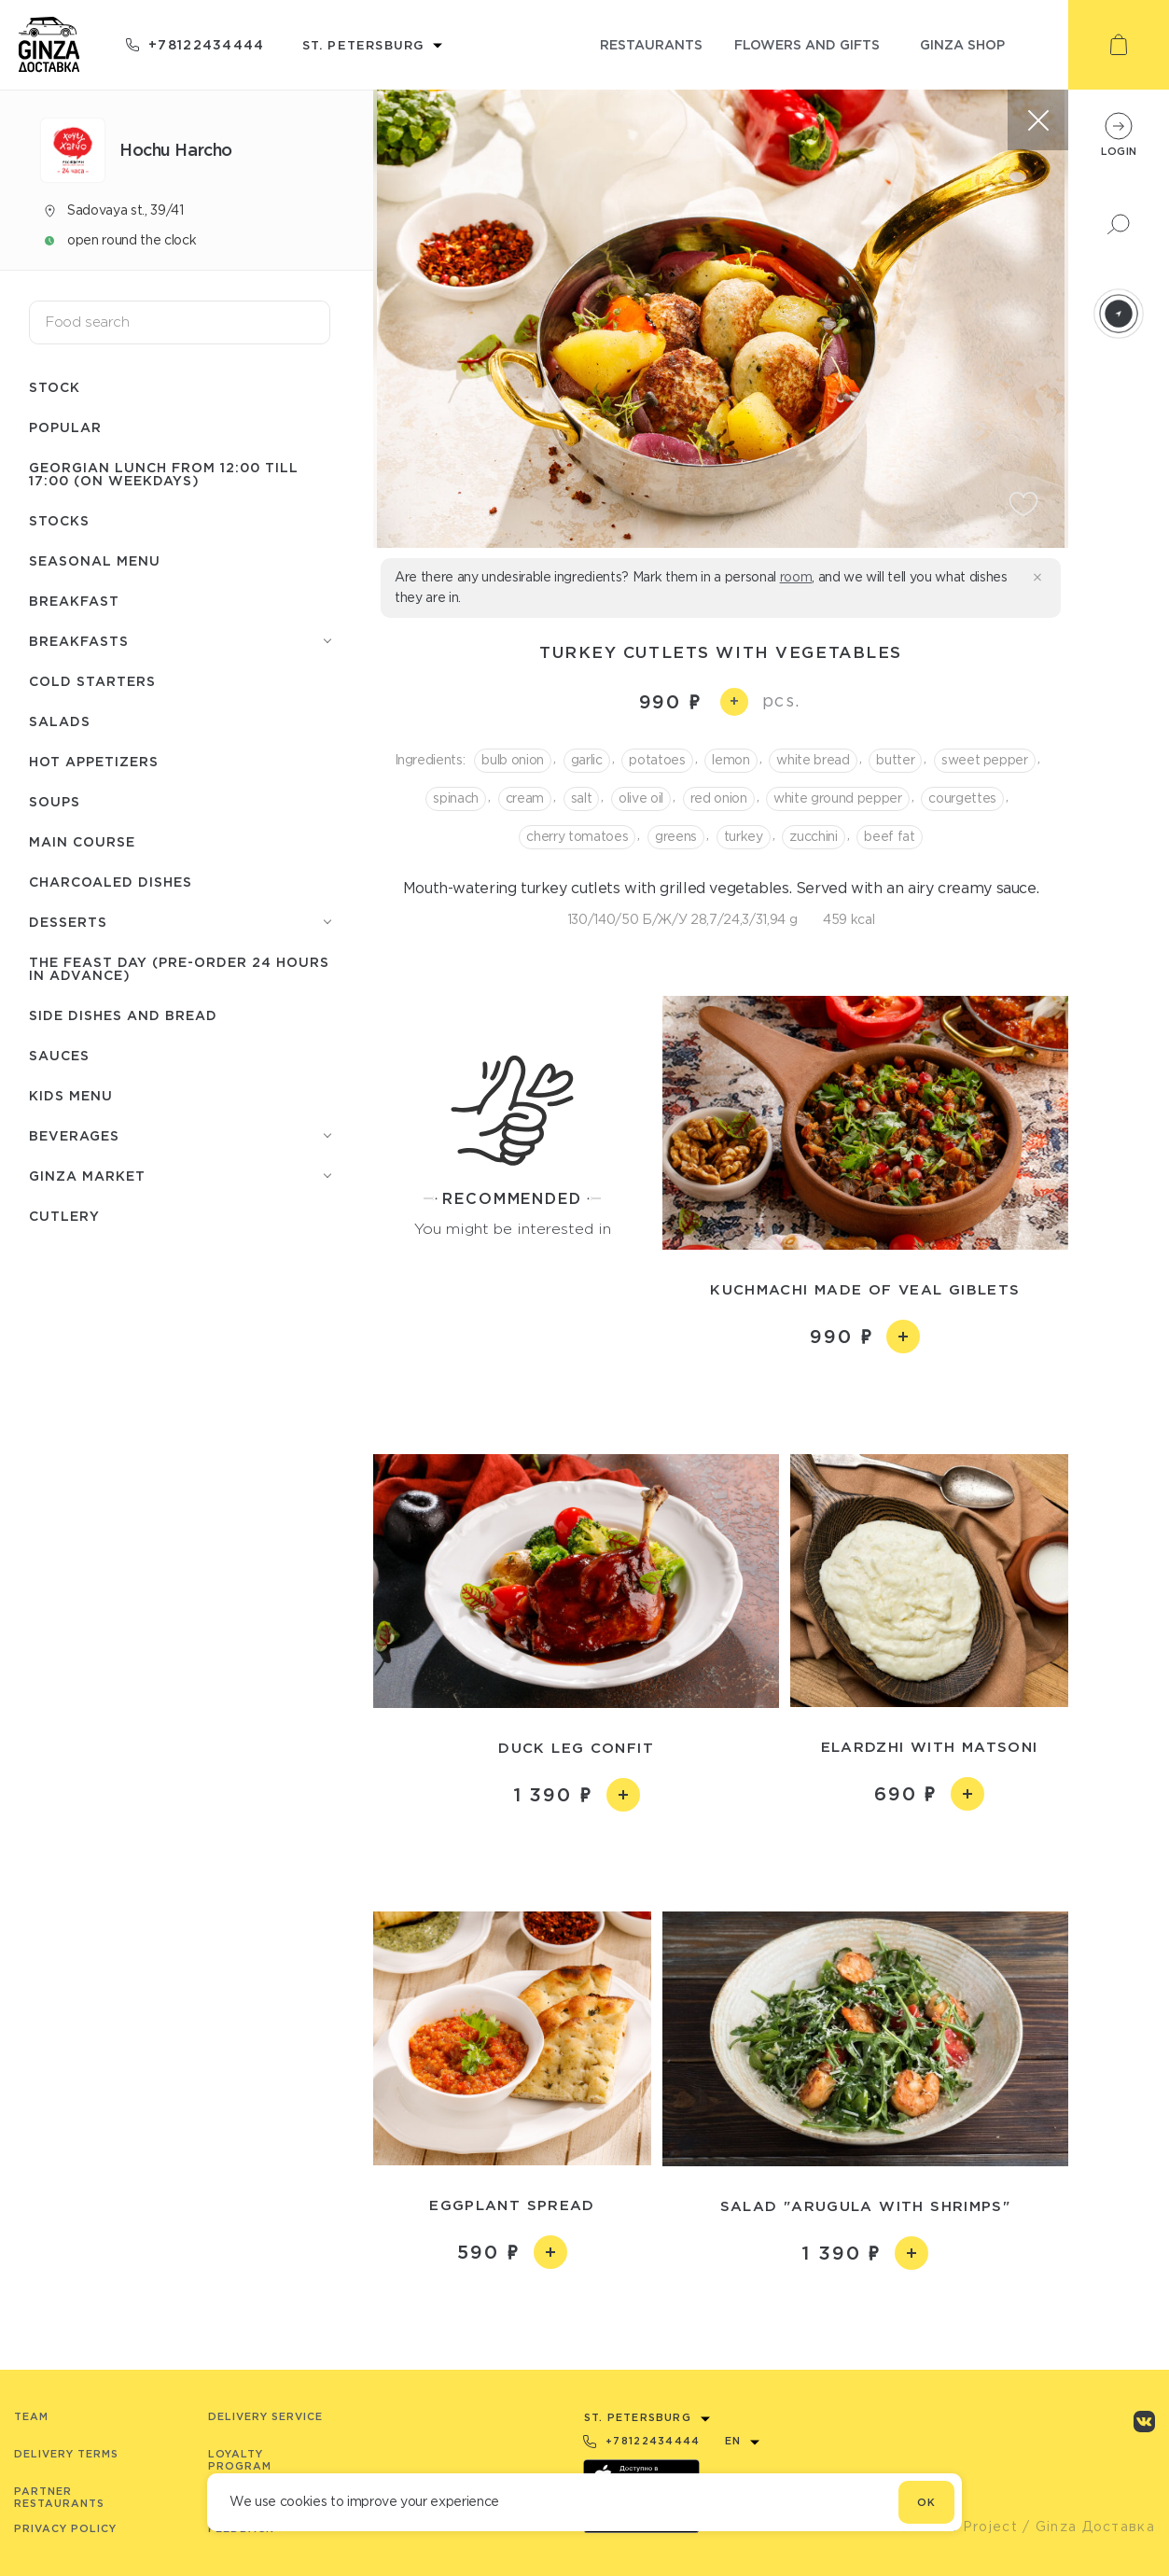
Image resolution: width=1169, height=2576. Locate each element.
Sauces (59, 1055)
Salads (59, 721)
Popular (65, 427)
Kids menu (71, 1095)
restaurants (651, 44)
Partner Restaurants (59, 2497)
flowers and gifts (807, 44)
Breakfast (74, 601)
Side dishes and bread (123, 1015)
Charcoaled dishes (110, 882)
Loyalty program (239, 2459)
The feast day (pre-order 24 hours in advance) (179, 968)
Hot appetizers (94, 761)
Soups (54, 801)
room (796, 576)
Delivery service (265, 2416)
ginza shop (962, 44)
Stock (54, 387)
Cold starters (92, 681)
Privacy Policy (65, 2528)
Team (31, 2416)
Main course (82, 841)
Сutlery (64, 1216)
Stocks (59, 520)
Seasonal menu (94, 560)
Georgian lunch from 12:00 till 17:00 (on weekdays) (164, 473)
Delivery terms (66, 2453)
